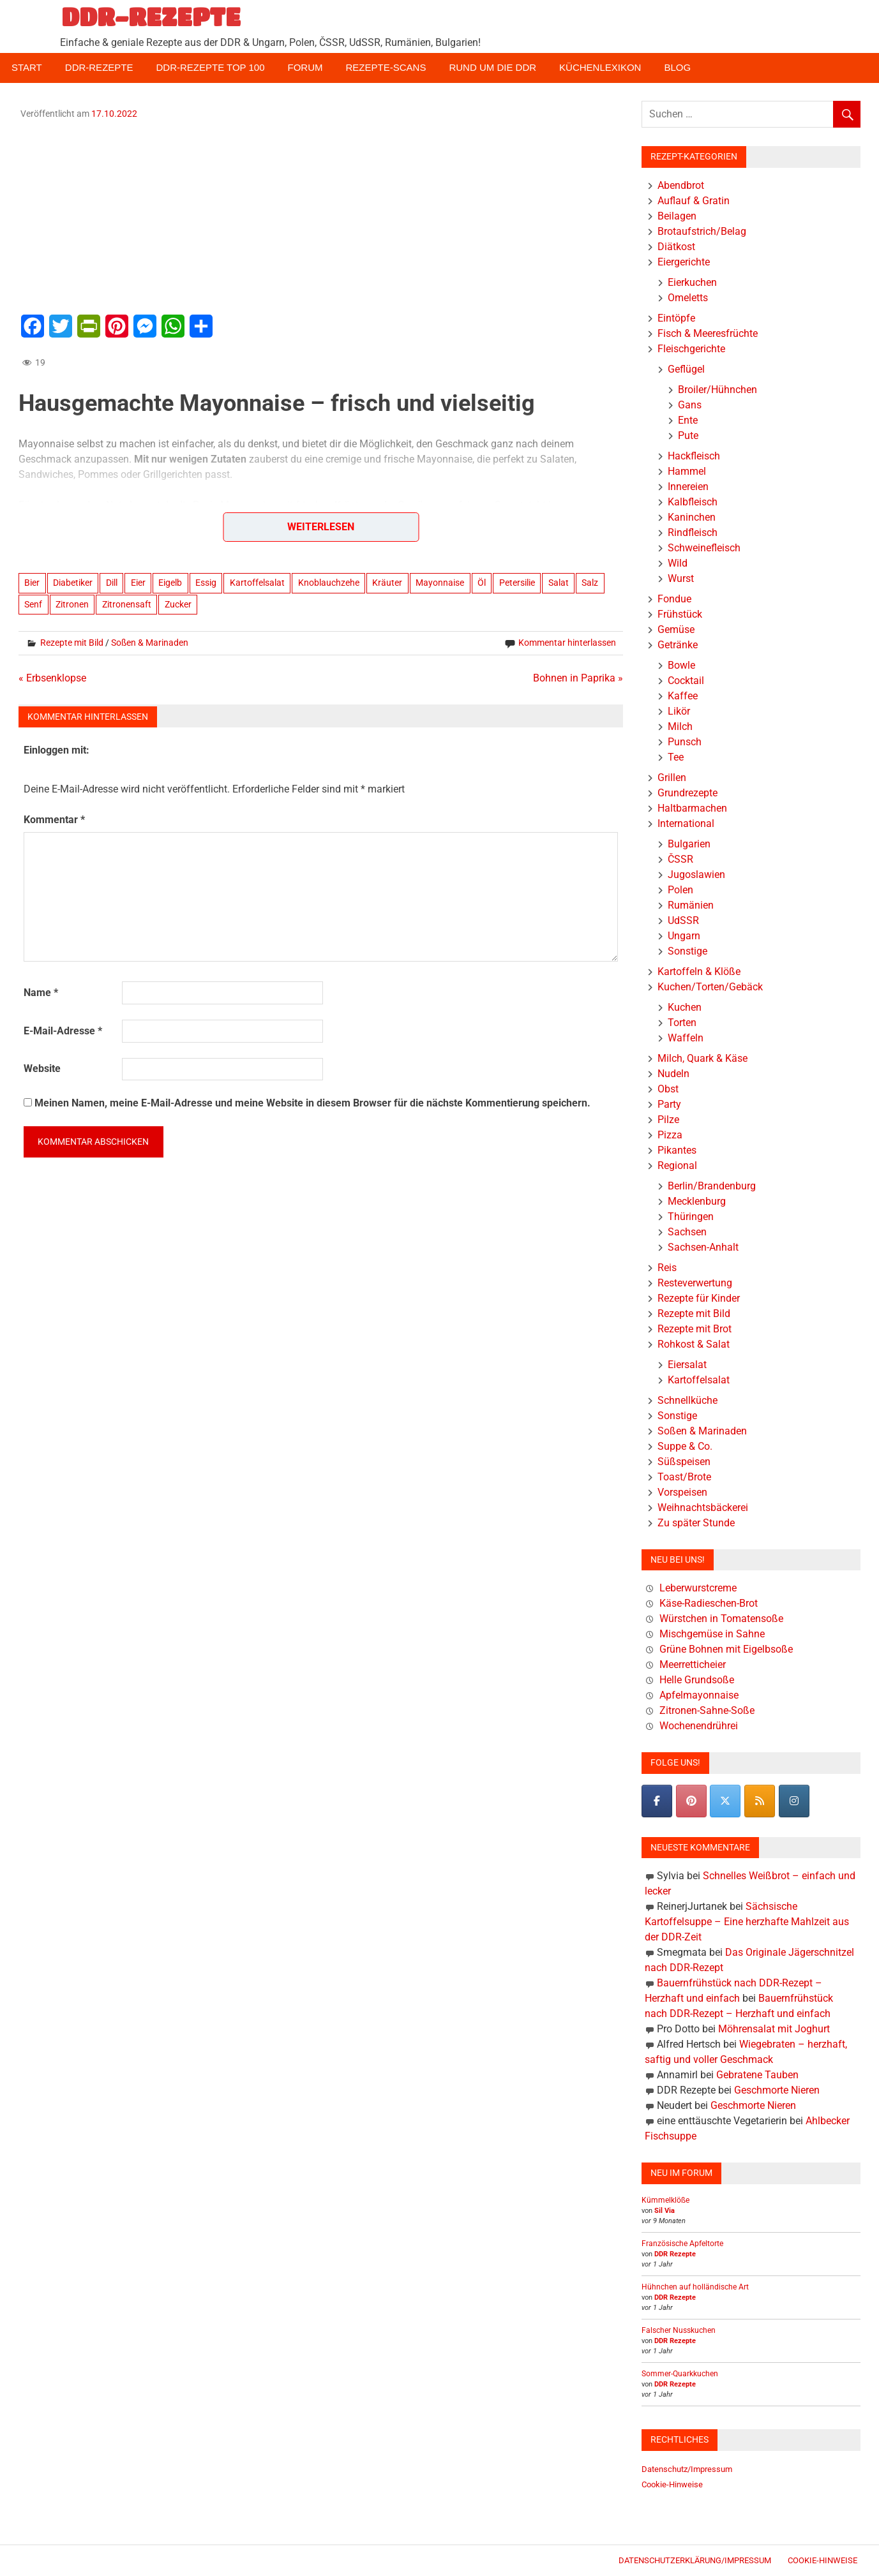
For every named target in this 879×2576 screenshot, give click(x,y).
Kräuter (387, 582)
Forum (305, 67)
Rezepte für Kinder (698, 1298)
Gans (690, 405)
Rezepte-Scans (386, 67)
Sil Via (664, 2211)
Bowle (681, 665)
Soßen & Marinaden (149, 642)
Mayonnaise (440, 582)
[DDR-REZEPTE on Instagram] (794, 1801)
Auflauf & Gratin (693, 201)
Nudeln (673, 1074)
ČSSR (680, 859)
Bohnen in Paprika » (578, 678)
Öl (481, 582)
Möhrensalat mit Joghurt (774, 2029)
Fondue (674, 599)
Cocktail (686, 680)
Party (669, 1104)
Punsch (685, 742)
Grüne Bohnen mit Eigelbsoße (726, 1649)
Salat (558, 582)
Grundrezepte (687, 793)
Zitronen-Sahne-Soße (707, 1710)
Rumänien (691, 905)
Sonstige (687, 951)
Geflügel (686, 369)
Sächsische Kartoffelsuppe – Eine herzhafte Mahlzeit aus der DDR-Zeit (747, 1921)
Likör (679, 711)
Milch (680, 726)
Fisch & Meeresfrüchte (707, 333)
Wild (677, 563)
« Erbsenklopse (52, 678)
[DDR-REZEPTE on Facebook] (657, 1801)
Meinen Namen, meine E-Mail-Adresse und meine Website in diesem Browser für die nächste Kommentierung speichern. (312, 1103)
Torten (682, 1022)
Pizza (669, 1135)
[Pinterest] (691, 1801)
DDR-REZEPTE (151, 17)
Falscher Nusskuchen (679, 2330)
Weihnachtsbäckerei (702, 1507)
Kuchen (685, 1007)
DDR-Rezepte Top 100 (210, 67)
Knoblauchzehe (328, 582)
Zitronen (72, 604)
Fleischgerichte (691, 349)
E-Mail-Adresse (63, 1031)
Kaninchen (692, 517)
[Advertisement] (321, 215)
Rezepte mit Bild (71, 642)
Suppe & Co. (684, 1446)
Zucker (178, 604)
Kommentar (54, 820)
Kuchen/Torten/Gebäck (710, 987)
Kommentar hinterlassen (567, 642)
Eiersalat (687, 1365)
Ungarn (684, 936)
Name (41, 992)
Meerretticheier (692, 1664)
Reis (667, 1268)
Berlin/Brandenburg (712, 1186)
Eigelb (170, 582)
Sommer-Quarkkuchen (680, 2373)
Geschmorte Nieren (777, 2090)
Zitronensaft (126, 604)
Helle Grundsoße (696, 1680)
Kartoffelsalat (257, 582)
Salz (590, 582)
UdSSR (683, 920)
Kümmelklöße (665, 2200)
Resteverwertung (694, 1283)
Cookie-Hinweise (672, 2484)
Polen (680, 890)
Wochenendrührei (698, 1726)
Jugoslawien (696, 874)
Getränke (677, 645)
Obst (668, 1089)
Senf (33, 604)
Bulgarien (689, 844)
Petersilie (517, 582)
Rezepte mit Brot (694, 1329)
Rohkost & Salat (693, 1344)
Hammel (687, 471)
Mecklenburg (697, 1201)
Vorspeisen (682, 1492)
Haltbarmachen (692, 808)
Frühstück (679, 614)
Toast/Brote (684, 1477)
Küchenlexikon (600, 67)
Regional (677, 1165)
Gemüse (676, 629)
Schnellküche (687, 1400)
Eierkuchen (692, 282)
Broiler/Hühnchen (717, 389)
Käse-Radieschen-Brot (708, 1603)
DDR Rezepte (675, 2254)
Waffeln (685, 1038)
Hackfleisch (694, 456)
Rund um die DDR (492, 67)
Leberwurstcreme (698, 1588)
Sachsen (687, 1232)
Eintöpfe (676, 318)
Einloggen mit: (56, 750)
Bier (32, 582)
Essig (205, 582)
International (685, 823)
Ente (688, 420)
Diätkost (676, 247)
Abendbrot (680, 185)
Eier (138, 582)
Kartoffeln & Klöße (698, 971)
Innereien (688, 486)
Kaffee (683, 696)
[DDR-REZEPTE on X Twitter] (725, 1801)
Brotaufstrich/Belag (701, 231)
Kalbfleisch (692, 502)
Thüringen (691, 1216)
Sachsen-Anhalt (703, 1247)
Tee (676, 757)
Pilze (668, 1119)
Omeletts (688, 298)
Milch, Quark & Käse (702, 1058)
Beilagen (676, 216)
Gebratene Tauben (757, 2075)
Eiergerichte (683, 262)
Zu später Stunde (696, 1523)
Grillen (671, 777)
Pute (688, 435)
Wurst (681, 578)
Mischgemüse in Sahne (712, 1634)
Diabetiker (73, 582)
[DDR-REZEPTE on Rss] (759, 1801)
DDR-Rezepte (99, 67)
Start (26, 67)
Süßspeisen (683, 1462)
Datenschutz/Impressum (687, 2469)
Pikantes (676, 1150)
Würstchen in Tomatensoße (721, 1618)
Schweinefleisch (704, 548)
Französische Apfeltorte (682, 2243)
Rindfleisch (692, 532)
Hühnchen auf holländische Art (695, 2286)
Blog (677, 67)
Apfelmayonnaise (699, 1695)
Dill (111, 582)
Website (42, 1068)
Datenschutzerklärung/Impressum (695, 2560)
